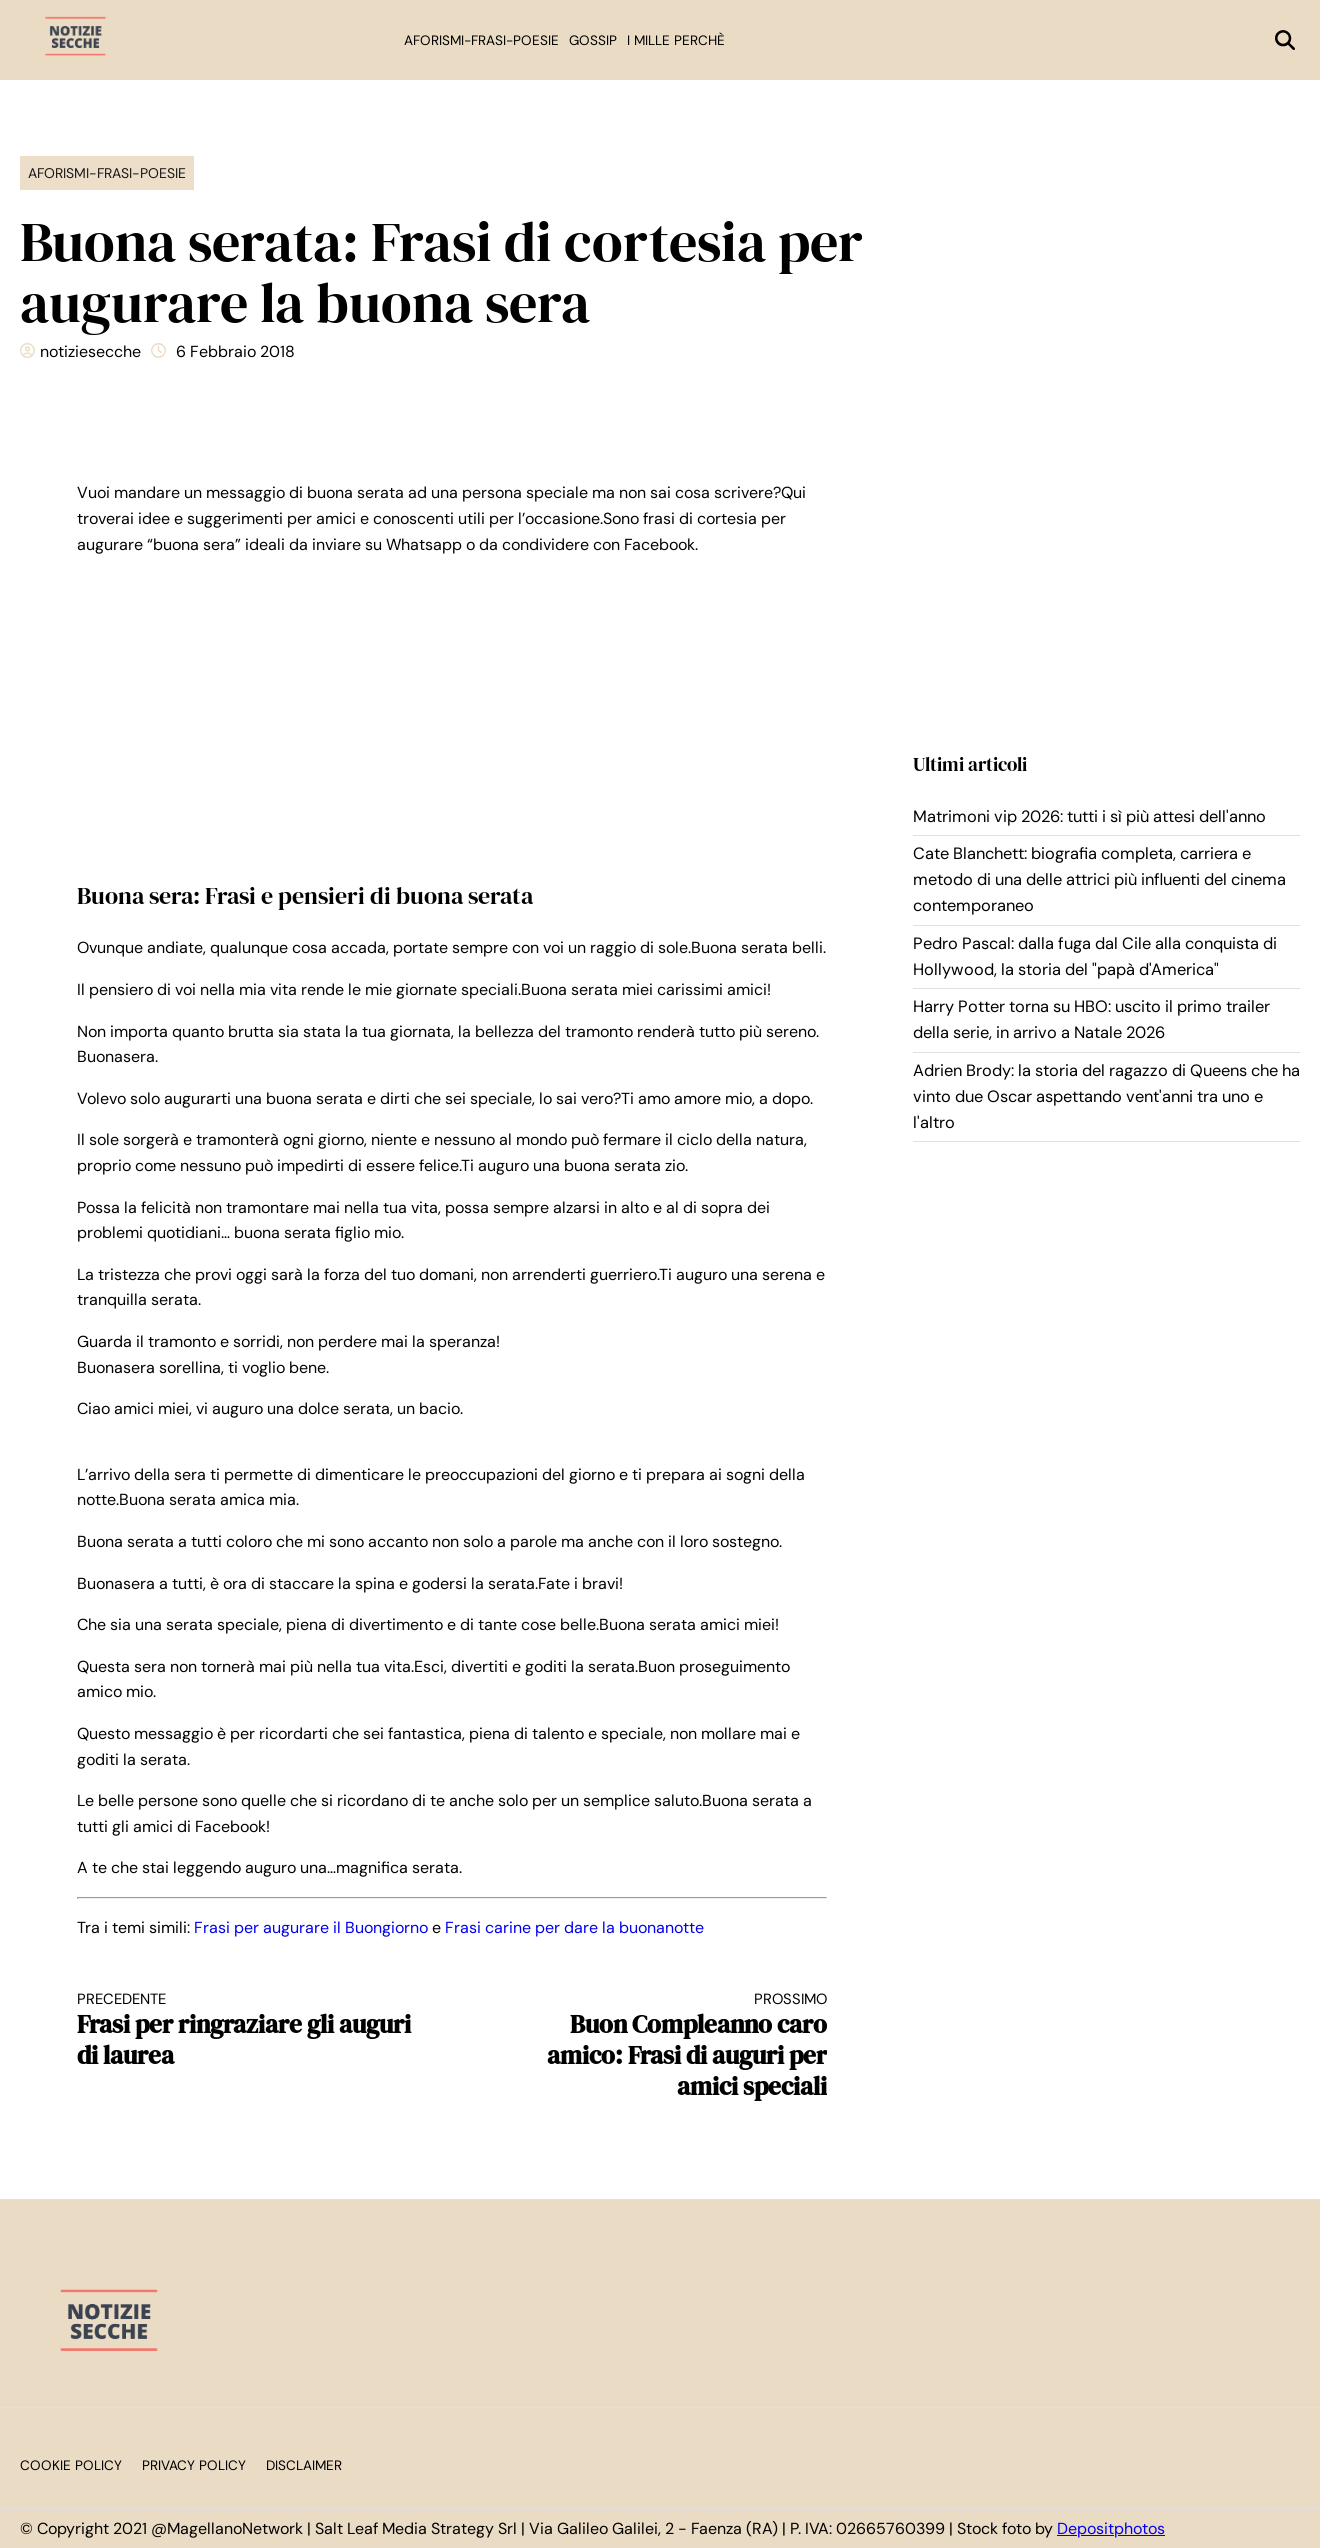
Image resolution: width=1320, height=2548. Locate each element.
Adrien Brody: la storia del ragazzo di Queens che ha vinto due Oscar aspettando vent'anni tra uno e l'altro (1106, 1097)
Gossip (593, 40)
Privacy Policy (194, 2465)
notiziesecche (90, 351)
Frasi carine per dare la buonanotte (574, 1927)
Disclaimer (304, 2465)
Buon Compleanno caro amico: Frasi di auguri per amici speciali (658, 2046)
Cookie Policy (71, 2465)
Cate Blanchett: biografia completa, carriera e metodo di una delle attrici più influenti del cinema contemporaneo (1099, 880)
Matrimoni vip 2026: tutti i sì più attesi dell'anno (1089, 816)
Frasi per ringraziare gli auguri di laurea (246, 2030)
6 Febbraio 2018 (235, 351)
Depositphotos (1111, 2528)
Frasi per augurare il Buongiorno (311, 1927)
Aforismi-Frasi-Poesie (481, 40)
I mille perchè (676, 40)
